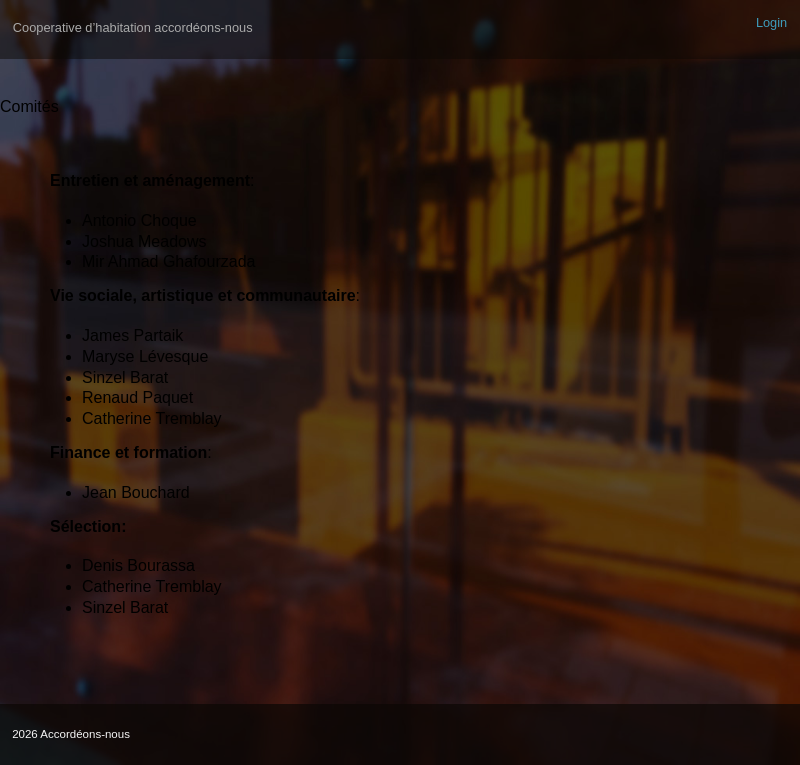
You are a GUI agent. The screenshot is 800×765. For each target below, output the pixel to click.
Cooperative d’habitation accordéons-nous (133, 27)
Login (771, 22)
